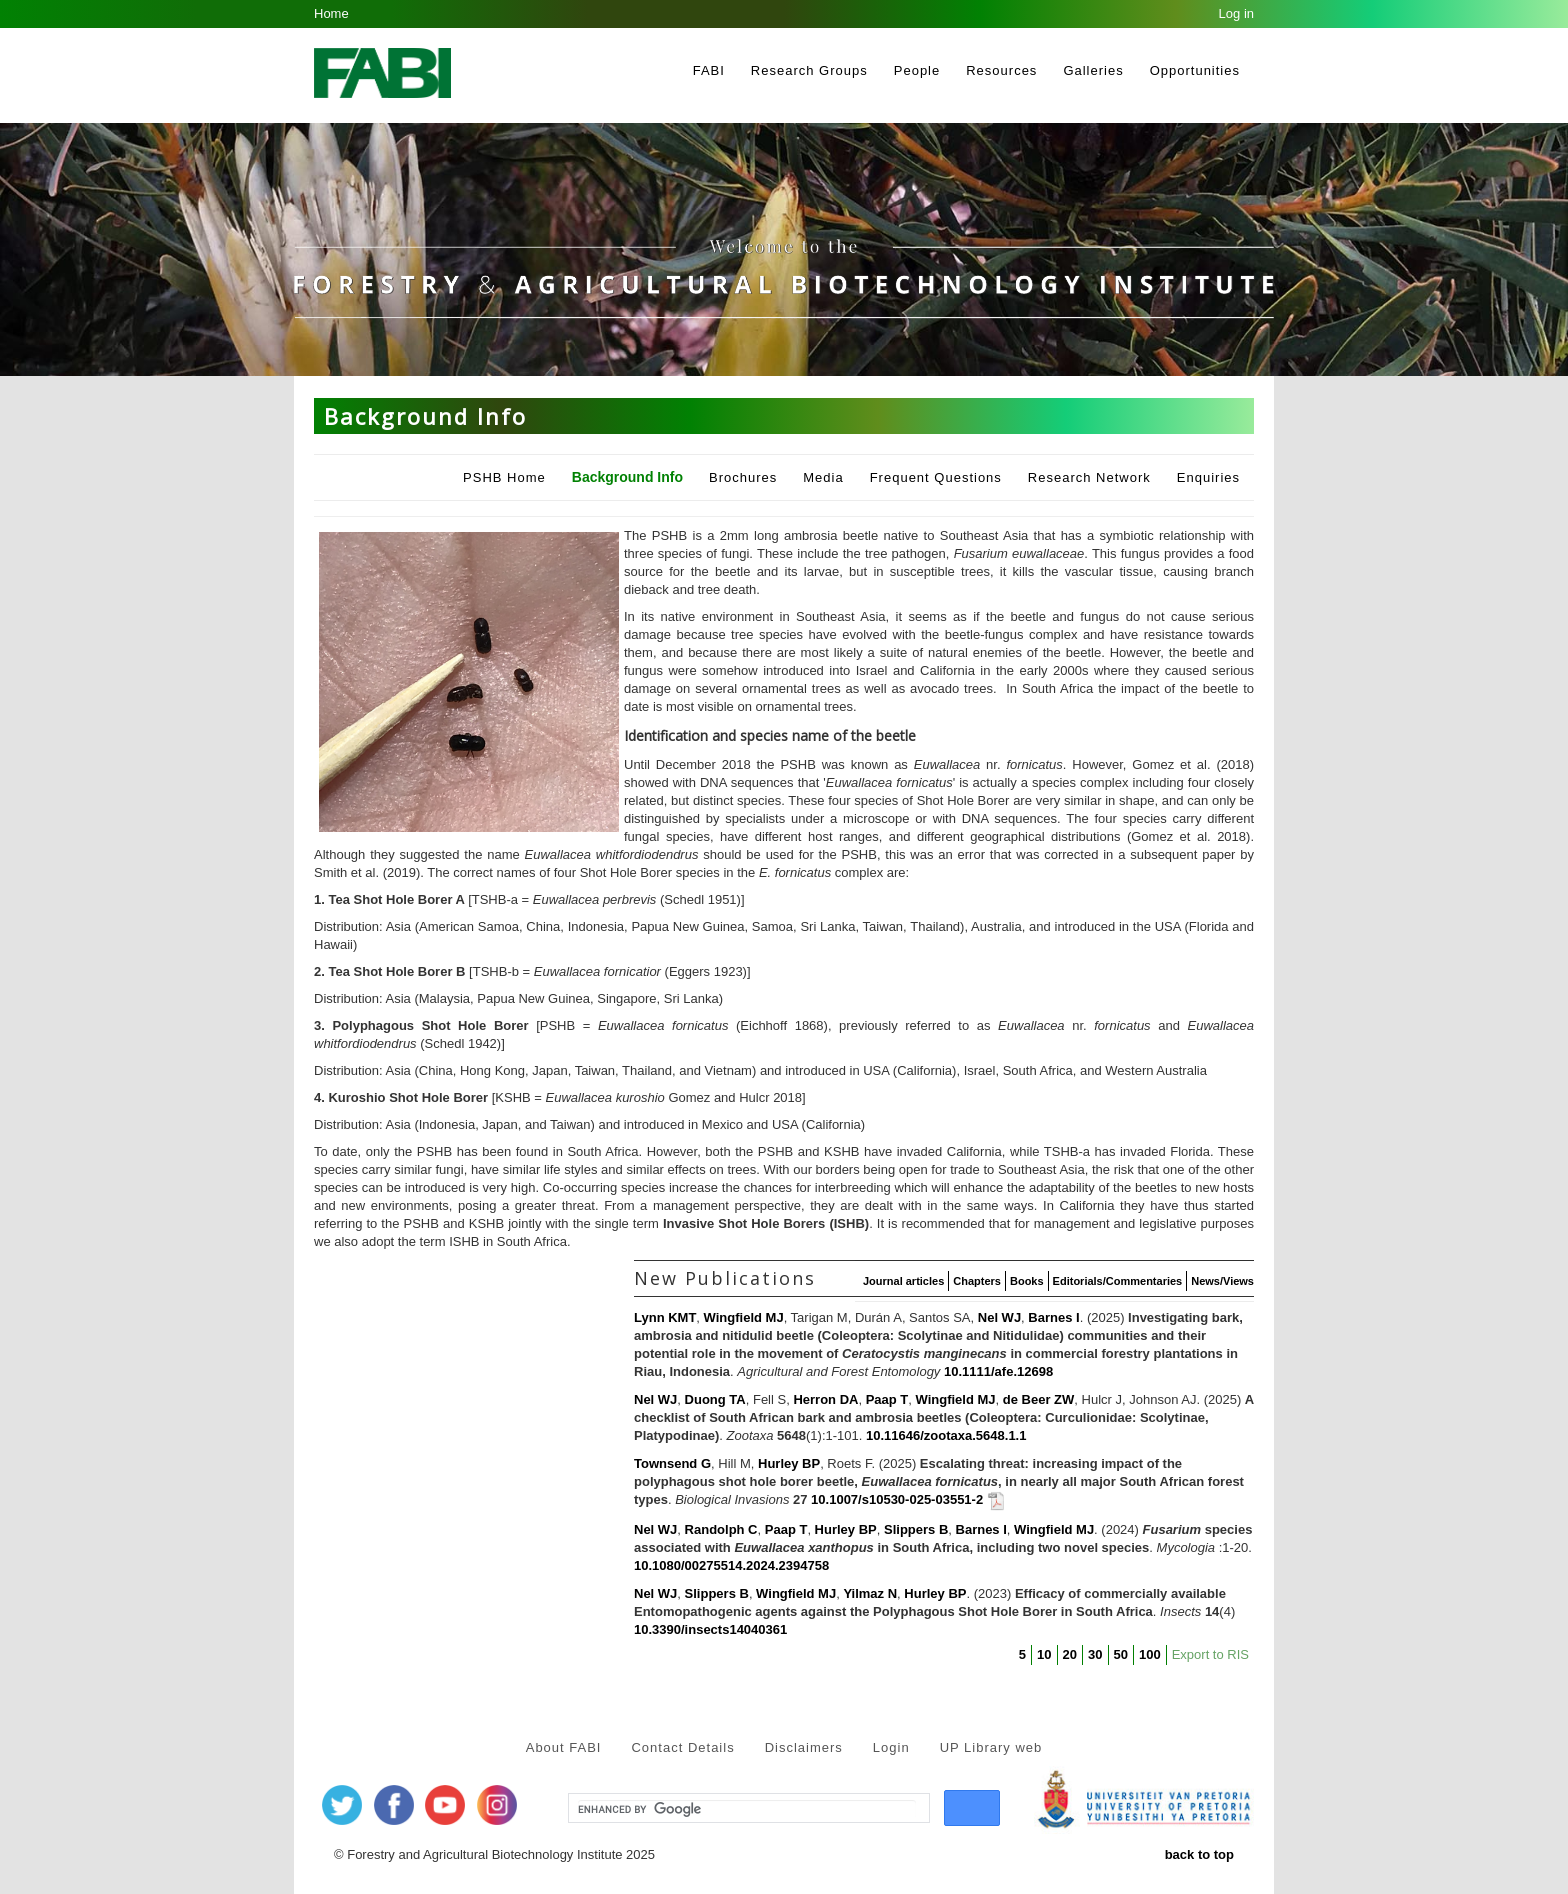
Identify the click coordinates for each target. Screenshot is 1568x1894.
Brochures (743, 477)
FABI (709, 70)
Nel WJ (999, 1317)
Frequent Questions (936, 477)
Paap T (887, 1399)
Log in (1236, 13)
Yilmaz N (870, 1593)
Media (823, 477)
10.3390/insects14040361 (710, 1629)
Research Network (1089, 477)
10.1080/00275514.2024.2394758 (731, 1565)
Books (1027, 1281)
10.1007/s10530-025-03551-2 (897, 1500)
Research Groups (809, 70)
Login (891, 1747)
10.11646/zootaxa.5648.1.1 (946, 1435)
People (917, 70)
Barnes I (1053, 1317)
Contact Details (682, 1747)
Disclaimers (804, 1747)
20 (1070, 1654)
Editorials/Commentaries (1118, 1281)
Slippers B (916, 1529)
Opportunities (1195, 70)
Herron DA (825, 1399)
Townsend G (672, 1463)
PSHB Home (504, 477)
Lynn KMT (665, 1317)
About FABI (564, 1747)
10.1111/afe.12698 (998, 1371)
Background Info (627, 477)
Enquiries (1208, 477)
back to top (1199, 1854)
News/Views (1222, 1281)
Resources (1001, 70)
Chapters (977, 1281)
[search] (747, 1809)
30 (1095, 1654)
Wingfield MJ (744, 1317)
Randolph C (721, 1529)
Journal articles (903, 1281)
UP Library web (991, 1747)
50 (1121, 1654)
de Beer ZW (1039, 1399)
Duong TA (715, 1399)
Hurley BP (789, 1463)
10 (1044, 1654)
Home (331, 13)
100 (1150, 1654)
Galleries (1093, 70)
